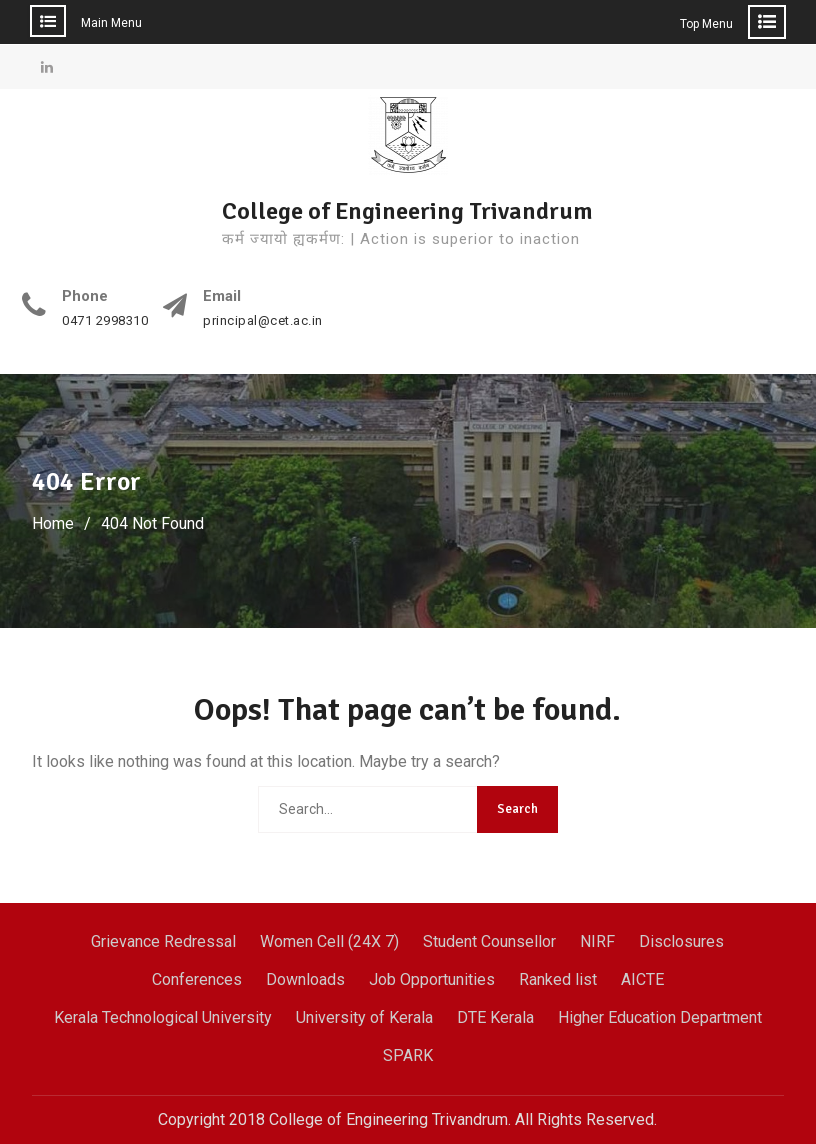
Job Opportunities (432, 979)
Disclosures (681, 941)
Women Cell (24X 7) (329, 941)
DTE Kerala (495, 1017)
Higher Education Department (660, 1017)
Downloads (305, 979)
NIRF (597, 941)
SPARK (408, 1055)
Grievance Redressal (163, 941)
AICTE (642, 979)
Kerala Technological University (163, 1017)
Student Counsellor (489, 941)
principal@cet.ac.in (263, 321)
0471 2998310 (105, 321)
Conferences (197, 979)
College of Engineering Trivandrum (407, 211)
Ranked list (558, 979)
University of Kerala (364, 1017)
